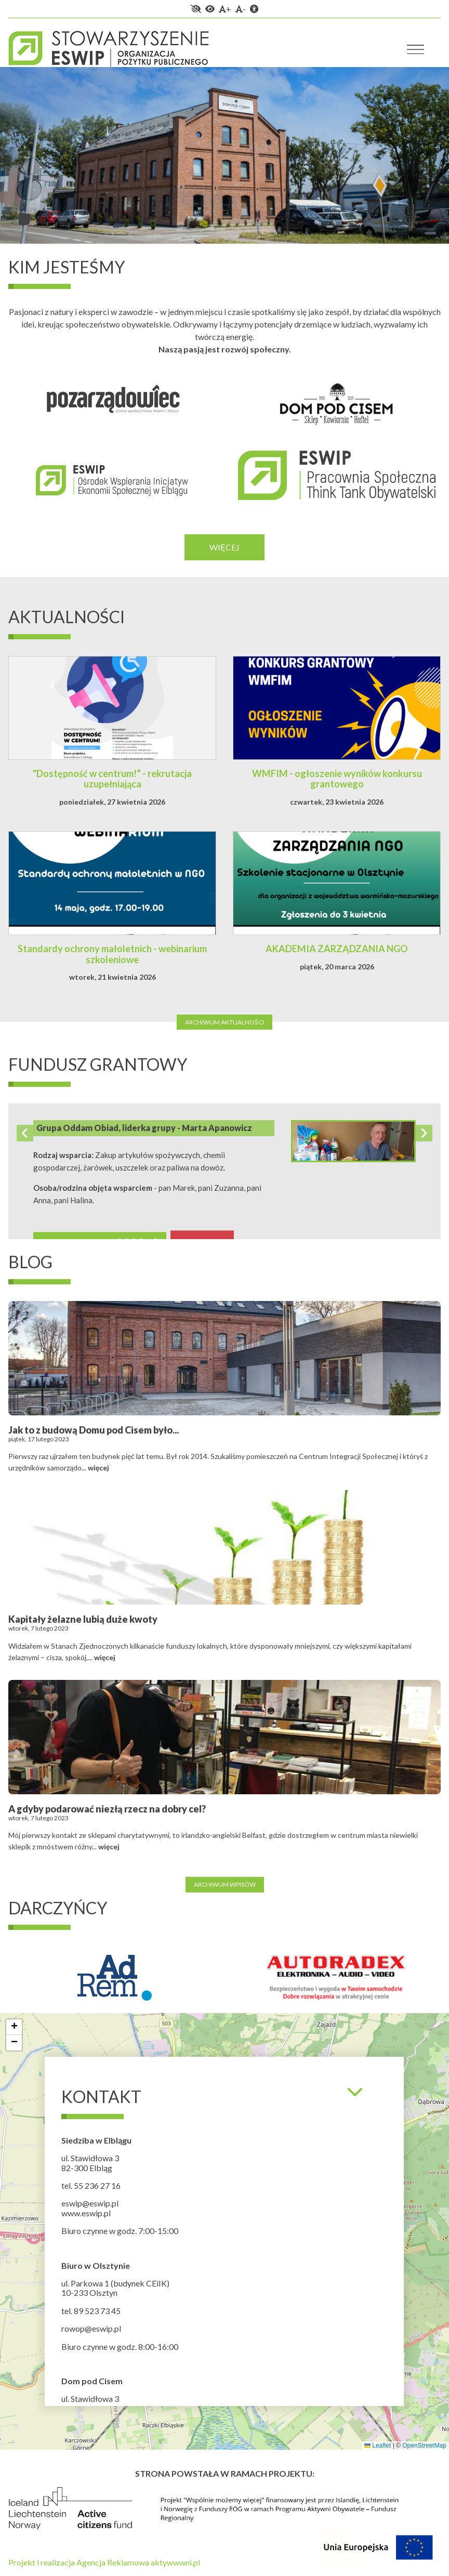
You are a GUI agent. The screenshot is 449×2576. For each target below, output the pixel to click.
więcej (98, 1467)
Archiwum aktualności (224, 1022)
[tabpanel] (224, 155)
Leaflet (377, 2445)
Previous (25, 1133)
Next (424, 1133)
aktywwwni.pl (175, 2562)
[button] (14, 2027)
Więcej (224, 547)
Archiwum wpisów (225, 1884)
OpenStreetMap (424, 2445)
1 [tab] (24, 219)
